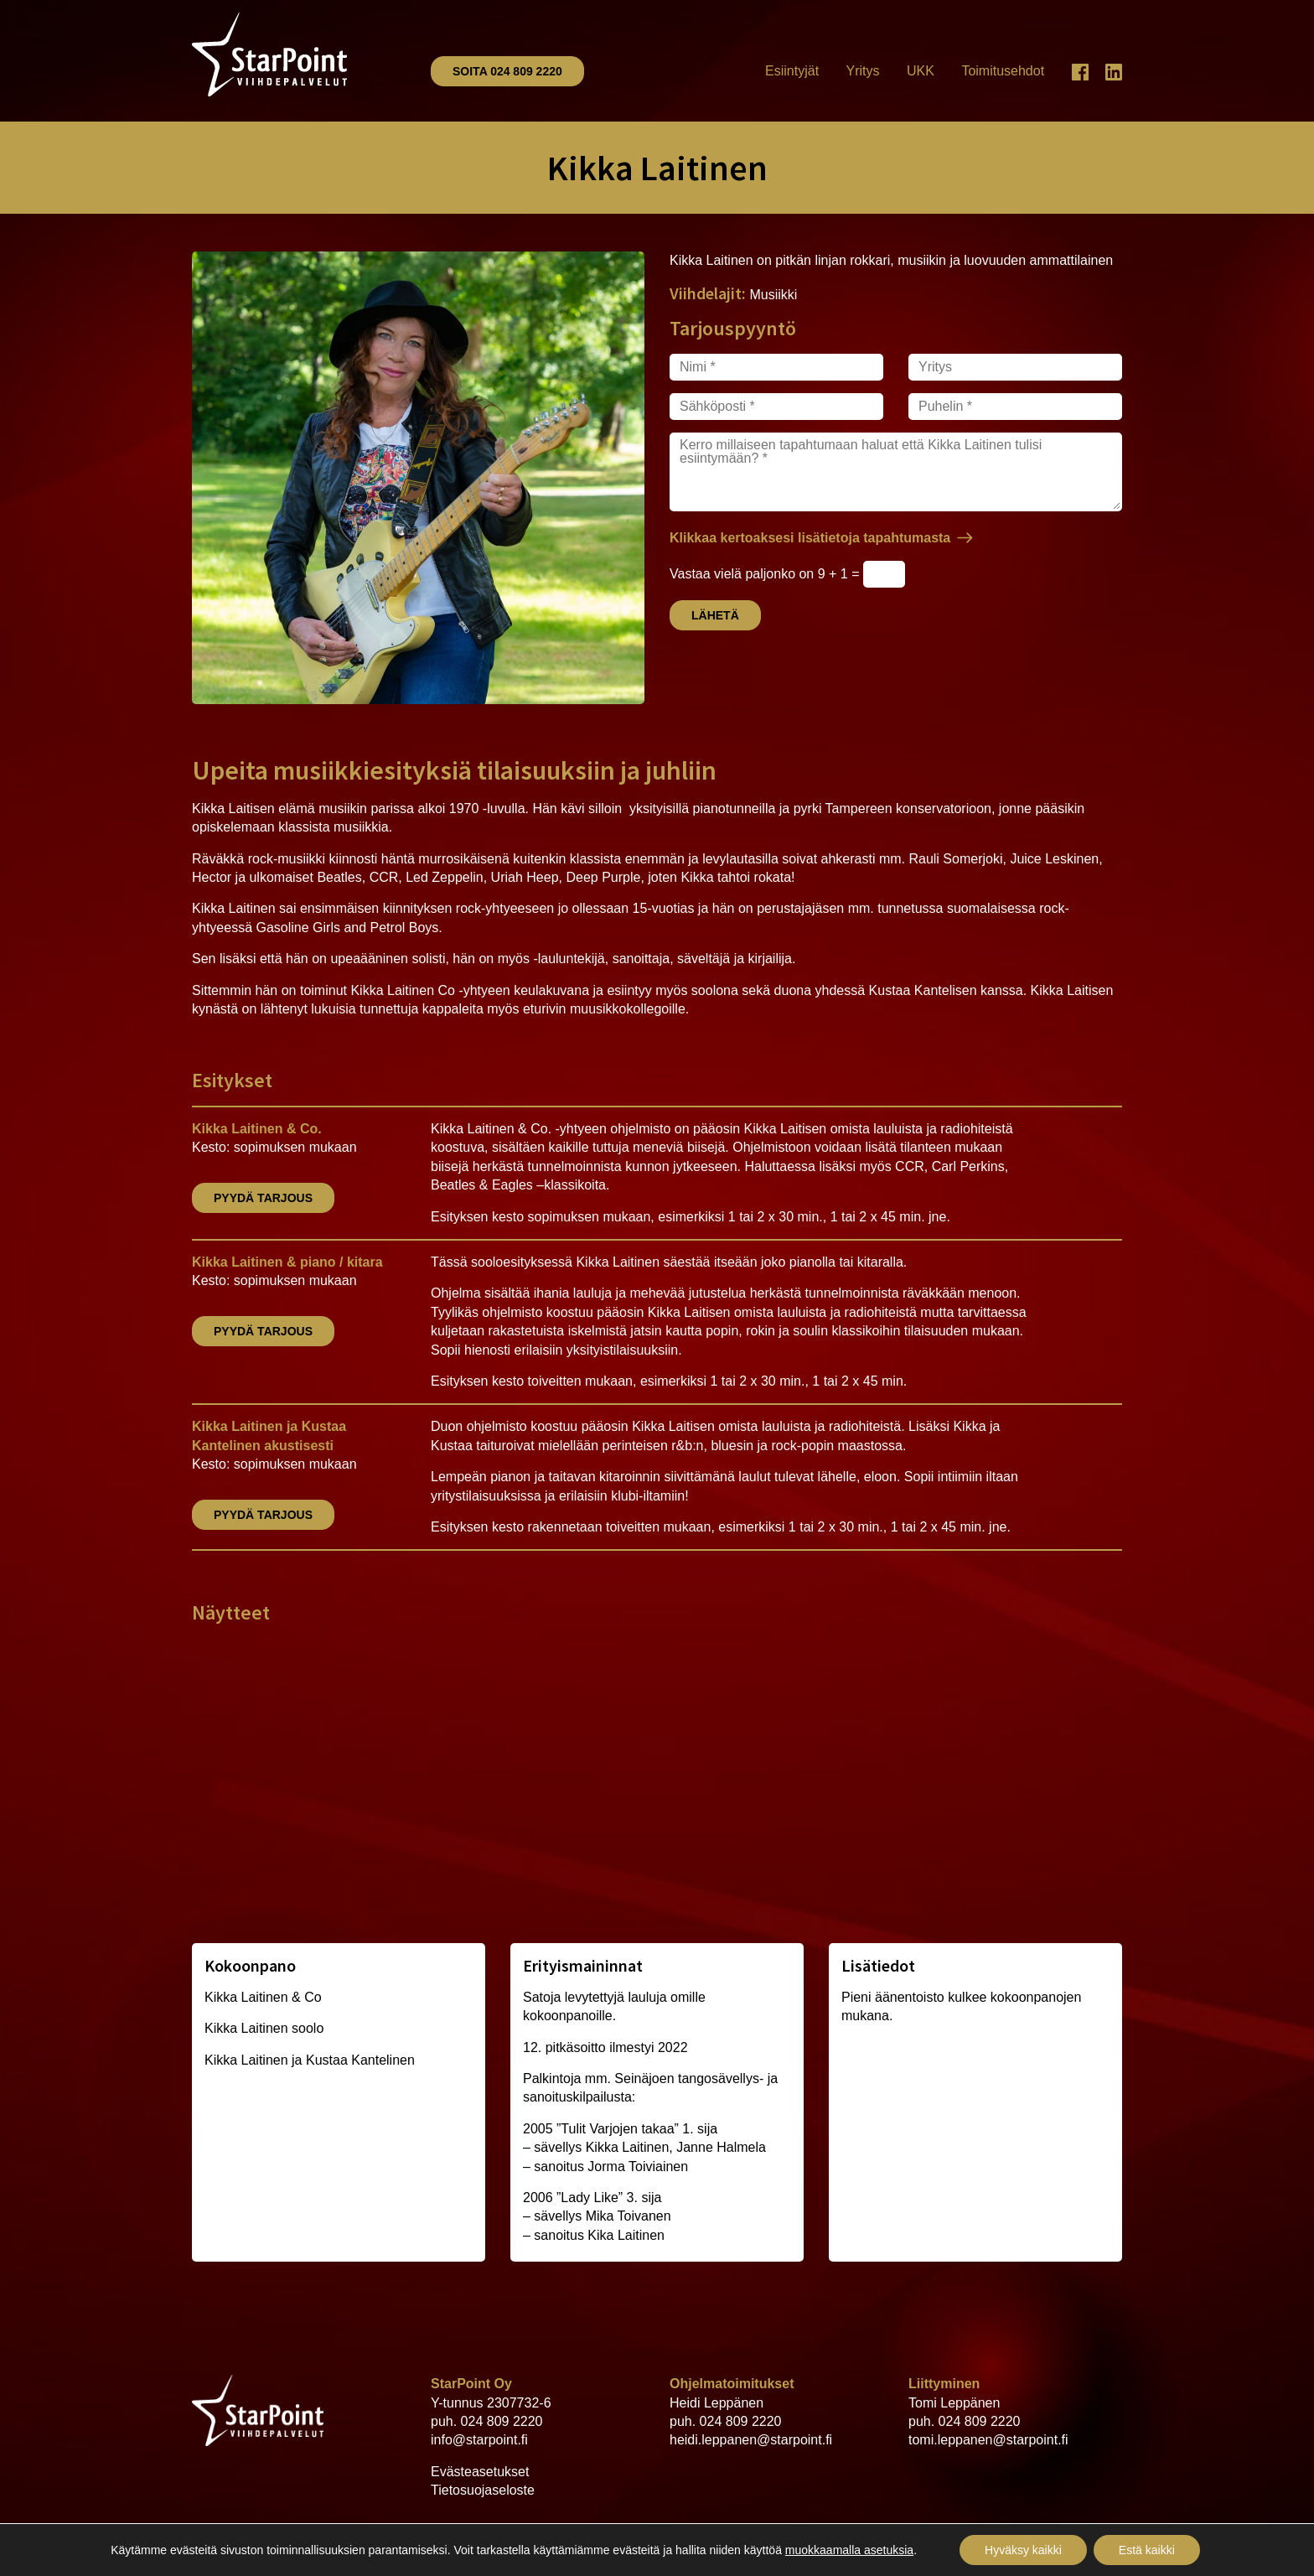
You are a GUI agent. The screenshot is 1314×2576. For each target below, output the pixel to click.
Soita (507, 71)
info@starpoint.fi (479, 2440)
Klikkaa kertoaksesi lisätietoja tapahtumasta (810, 538)
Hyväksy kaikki (1023, 2550)
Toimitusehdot (1002, 71)
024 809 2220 (502, 2421)
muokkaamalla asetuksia (849, 2550)
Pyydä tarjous (263, 1198)
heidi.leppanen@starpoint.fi (751, 2440)
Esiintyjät (792, 71)
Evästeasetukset (480, 2472)
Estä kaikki (1147, 2550)
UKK (920, 71)
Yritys (863, 71)
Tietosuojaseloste (483, 2490)
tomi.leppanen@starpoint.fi (988, 2440)
